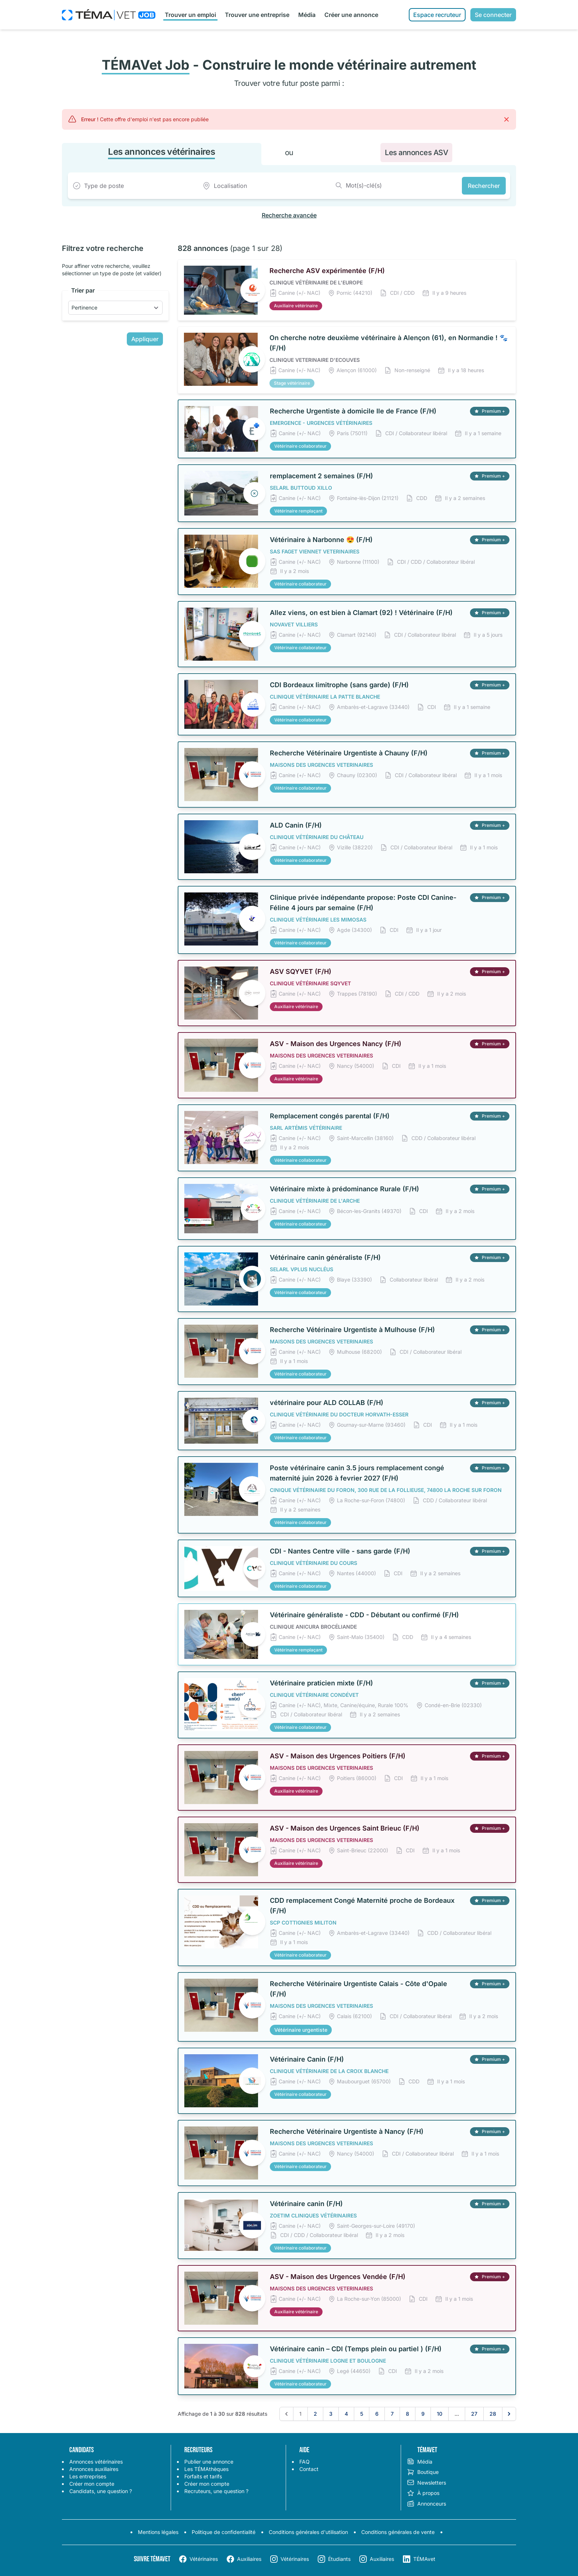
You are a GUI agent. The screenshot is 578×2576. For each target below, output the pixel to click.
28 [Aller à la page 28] (493, 2414)
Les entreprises (87, 2476)
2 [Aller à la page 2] (315, 2414)
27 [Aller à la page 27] (474, 2414)
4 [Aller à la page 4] (346, 2414)
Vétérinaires (203, 2559)
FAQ (304, 2461)
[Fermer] (506, 119)
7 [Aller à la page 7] (392, 2414)
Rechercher (484, 185)
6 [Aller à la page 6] (377, 2414)
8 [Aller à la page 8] (407, 2414)
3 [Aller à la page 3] (330, 2414)
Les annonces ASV (416, 152)
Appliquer (145, 339)
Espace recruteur (437, 14)
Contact (308, 2469)
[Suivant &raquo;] (509, 2414)
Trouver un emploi (190, 14)
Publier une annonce (208, 2461)
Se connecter (493, 14)
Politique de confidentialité (223, 2532)
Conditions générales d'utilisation (308, 2532)
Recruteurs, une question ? (216, 2491)
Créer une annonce (351, 14)
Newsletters (426, 2482)
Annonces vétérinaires (96, 2461)
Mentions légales (158, 2532)
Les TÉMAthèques (206, 2469)
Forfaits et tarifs (203, 2476)
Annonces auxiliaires (93, 2469)
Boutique (423, 2472)
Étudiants (339, 2559)
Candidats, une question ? (100, 2491)
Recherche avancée (289, 215)
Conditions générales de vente (398, 2532)
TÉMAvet (424, 2559)
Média (307, 14)
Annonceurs (426, 2503)
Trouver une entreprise (257, 14)
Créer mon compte (91, 2484)
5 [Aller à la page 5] (361, 2414)
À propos (423, 2493)
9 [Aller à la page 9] (423, 2414)
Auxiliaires (249, 2559)
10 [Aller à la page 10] (439, 2414)
